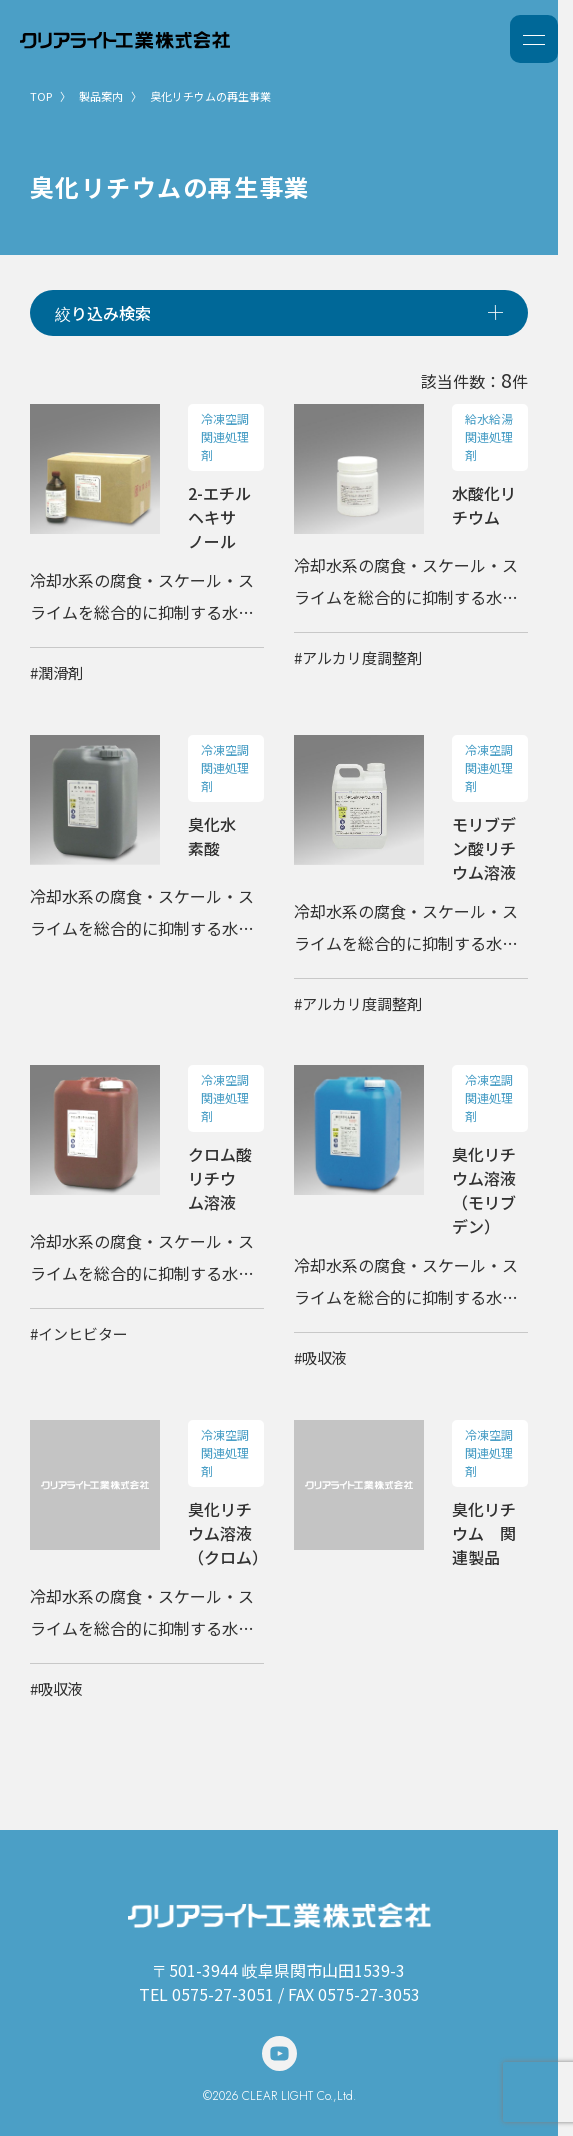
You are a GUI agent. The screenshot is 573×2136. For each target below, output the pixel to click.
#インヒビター (79, 1333)
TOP (41, 96)
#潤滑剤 (56, 672)
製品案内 (101, 96)
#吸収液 (320, 1357)
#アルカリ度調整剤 (358, 657)
